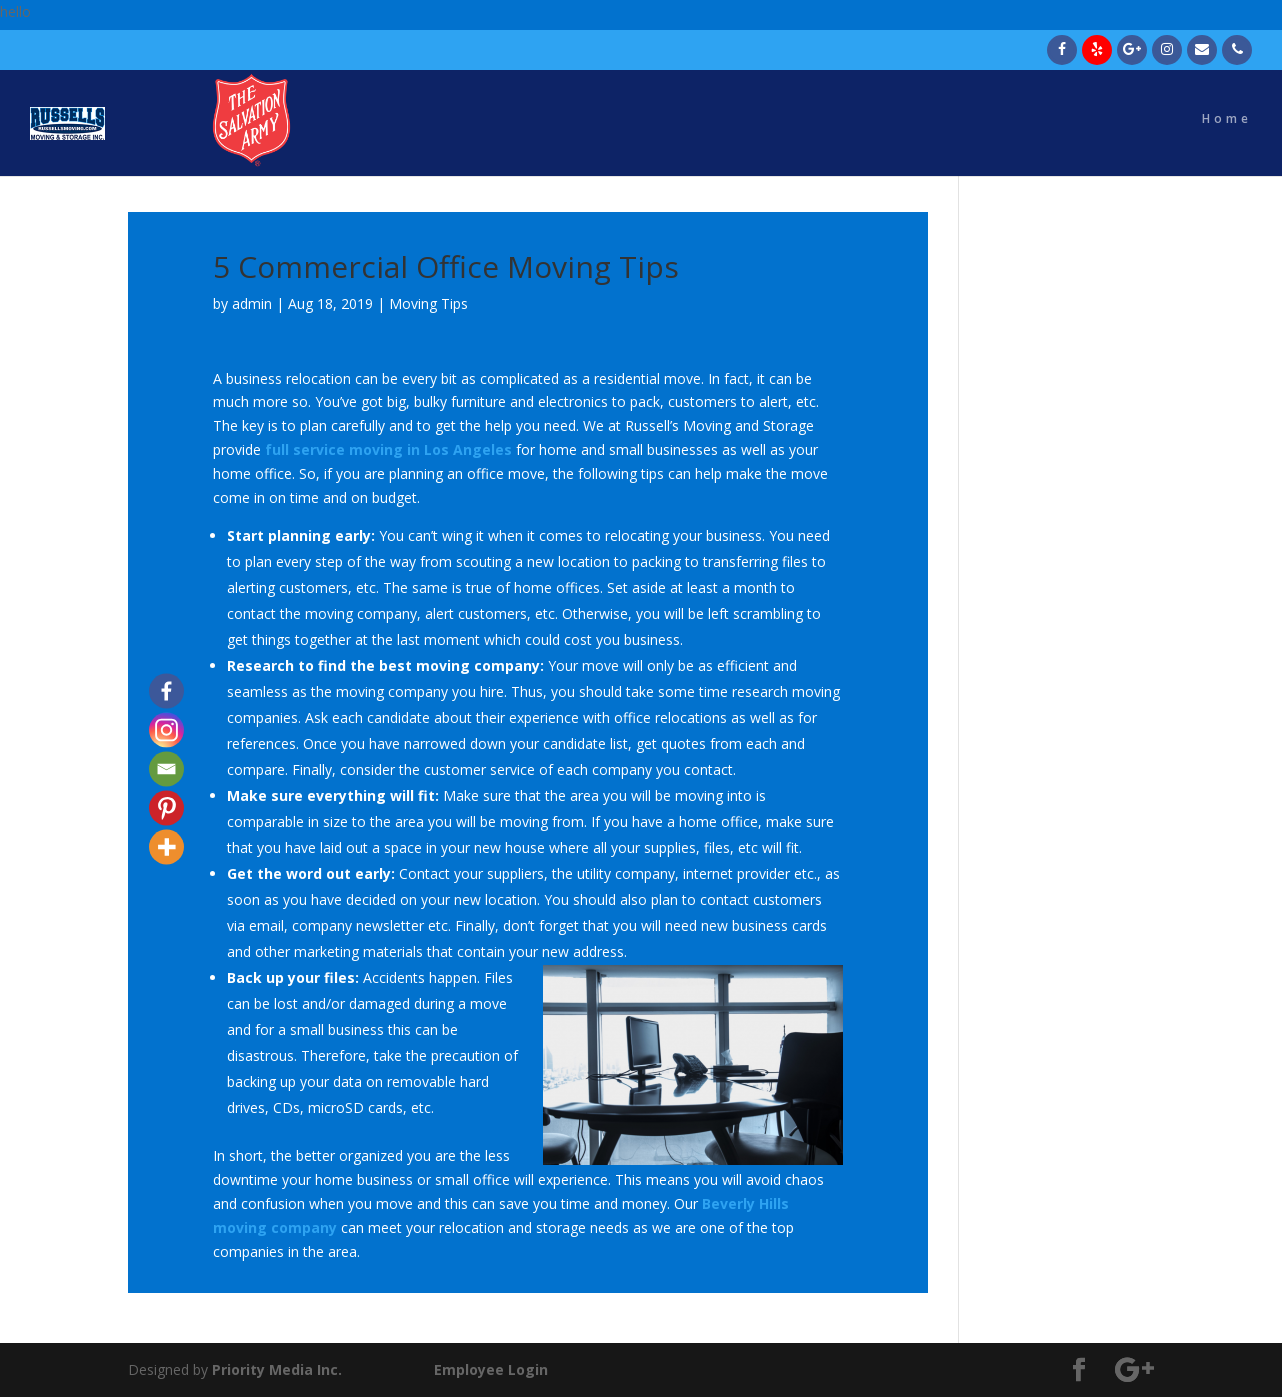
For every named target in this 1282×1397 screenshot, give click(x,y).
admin (252, 303)
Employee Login (491, 1369)
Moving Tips (428, 303)
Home (1227, 127)
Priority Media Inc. (275, 1369)
